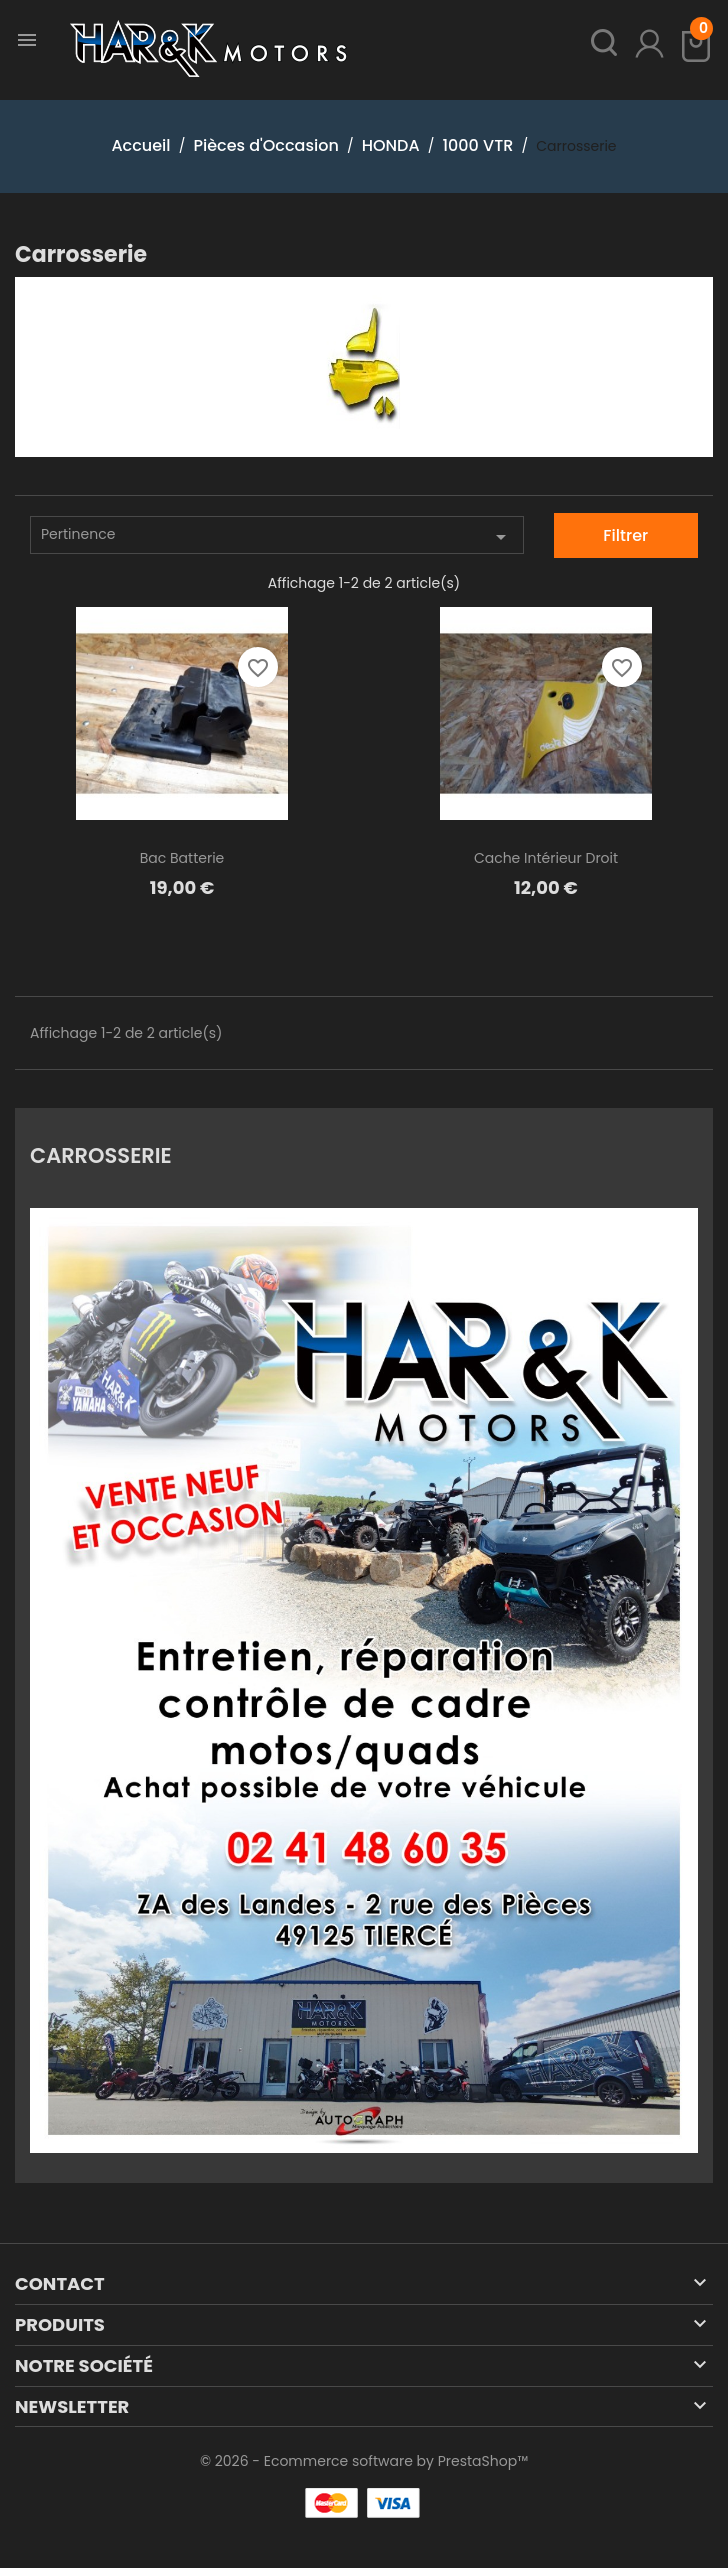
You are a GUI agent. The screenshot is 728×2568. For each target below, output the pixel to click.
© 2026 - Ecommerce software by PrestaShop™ (364, 2461)
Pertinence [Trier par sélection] (277, 536)
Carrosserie (101, 1154)
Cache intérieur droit (546, 858)
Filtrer (625, 535)
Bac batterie (182, 858)
